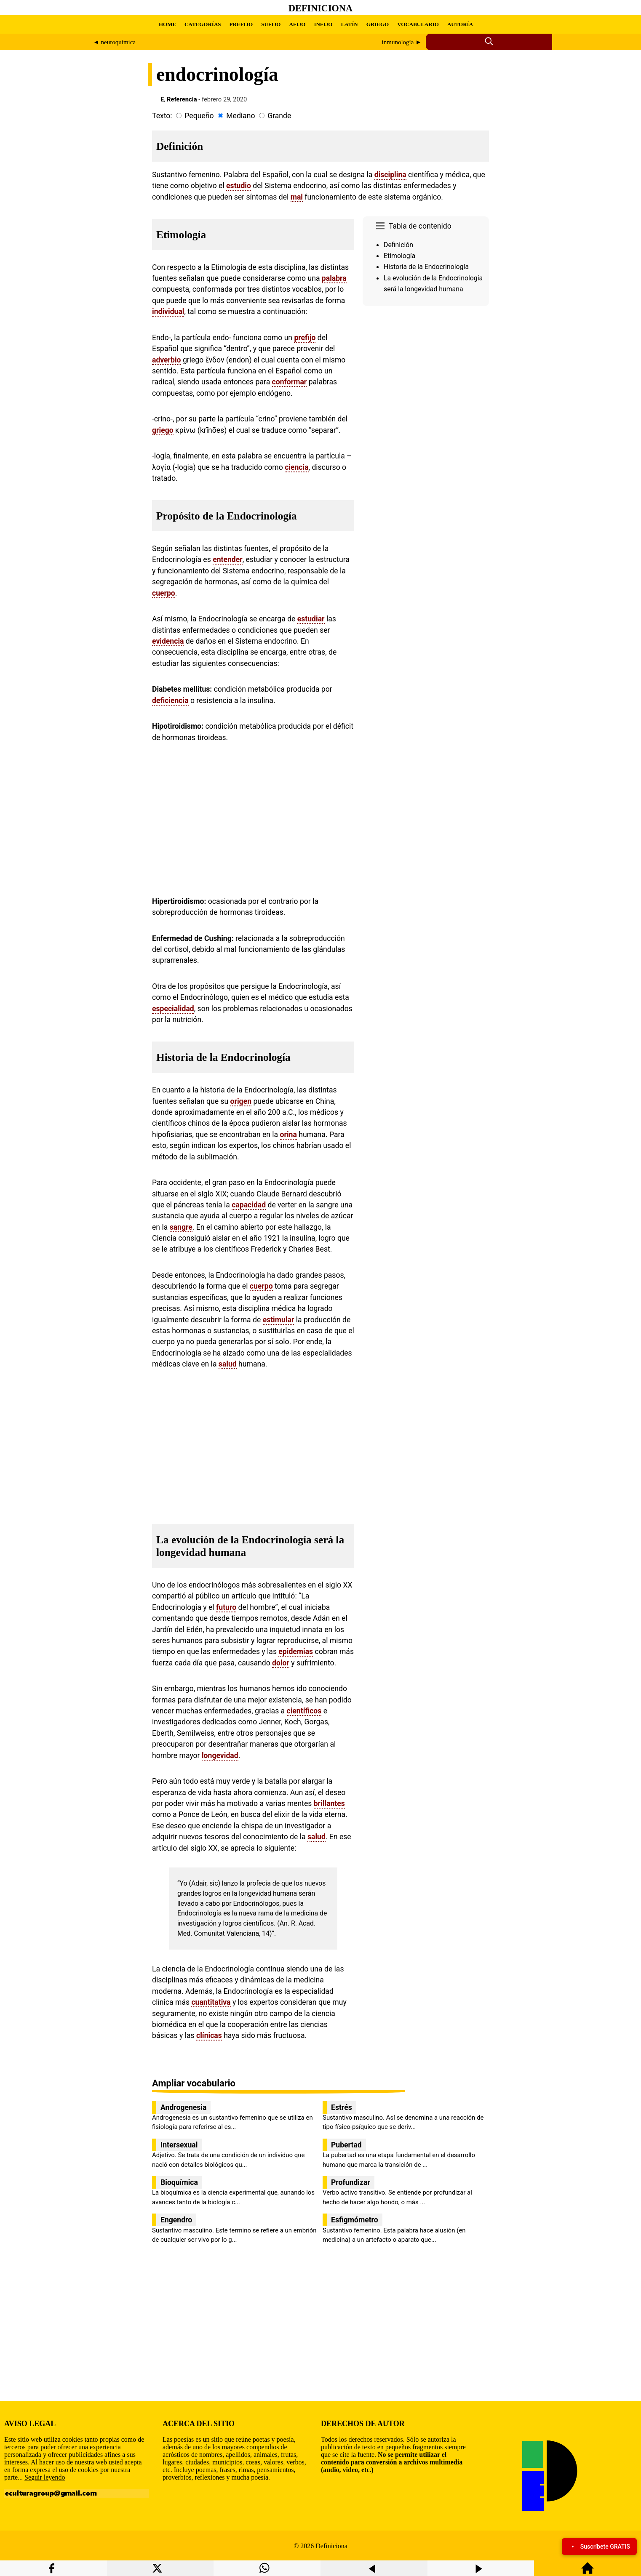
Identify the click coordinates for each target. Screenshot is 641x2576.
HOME (167, 24)
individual (168, 311)
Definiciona (320, 8)
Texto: (162, 116)
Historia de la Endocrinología (426, 267)
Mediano (240, 116)
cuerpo (163, 593)
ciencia (296, 467)
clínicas (209, 2035)
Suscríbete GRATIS (599, 2546)
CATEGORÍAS (202, 24)
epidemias (295, 1651)
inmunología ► (402, 42)
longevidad (220, 1755)
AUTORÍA (460, 24)
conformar (289, 382)
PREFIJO (241, 24)
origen (240, 1101)
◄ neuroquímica (114, 42)
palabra (334, 278)
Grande (279, 116)
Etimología (399, 256)
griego (163, 430)
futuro (226, 1607)
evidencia (168, 641)
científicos (304, 1711)
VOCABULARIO (418, 24)
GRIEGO (377, 24)
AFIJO (297, 24)
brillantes (329, 1803)
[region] (426, 380)
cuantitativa (210, 2002)
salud (228, 1364)
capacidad (249, 1205)
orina (288, 1134)
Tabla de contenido (420, 226)
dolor (280, 1663)
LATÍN (349, 24)
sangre (181, 1227)
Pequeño (199, 116)
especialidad (173, 1008)
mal (297, 197)
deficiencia (170, 700)
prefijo (304, 337)
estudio (238, 185)
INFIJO (323, 24)
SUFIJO (270, 24)
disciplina (390, 174)
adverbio (166, 360)
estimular (278, 1320)
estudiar (311, 619)
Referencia (182, 99)
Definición (398, 245)
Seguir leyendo (44, 2477)
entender (228, 559)
